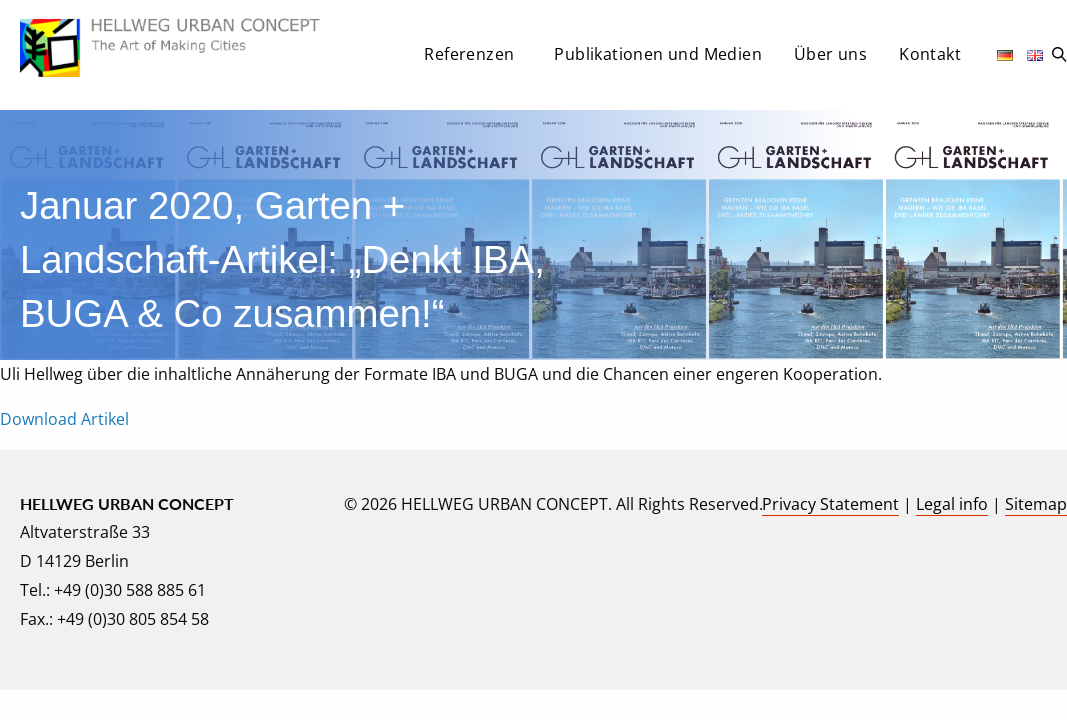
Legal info (952, 504)
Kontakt (930, 54)
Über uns (830, 54)
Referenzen (469, 54)
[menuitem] (473, 60)
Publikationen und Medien (658, 54)
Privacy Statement (830, 504)
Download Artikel (64, 419)
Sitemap (1036, 504)
